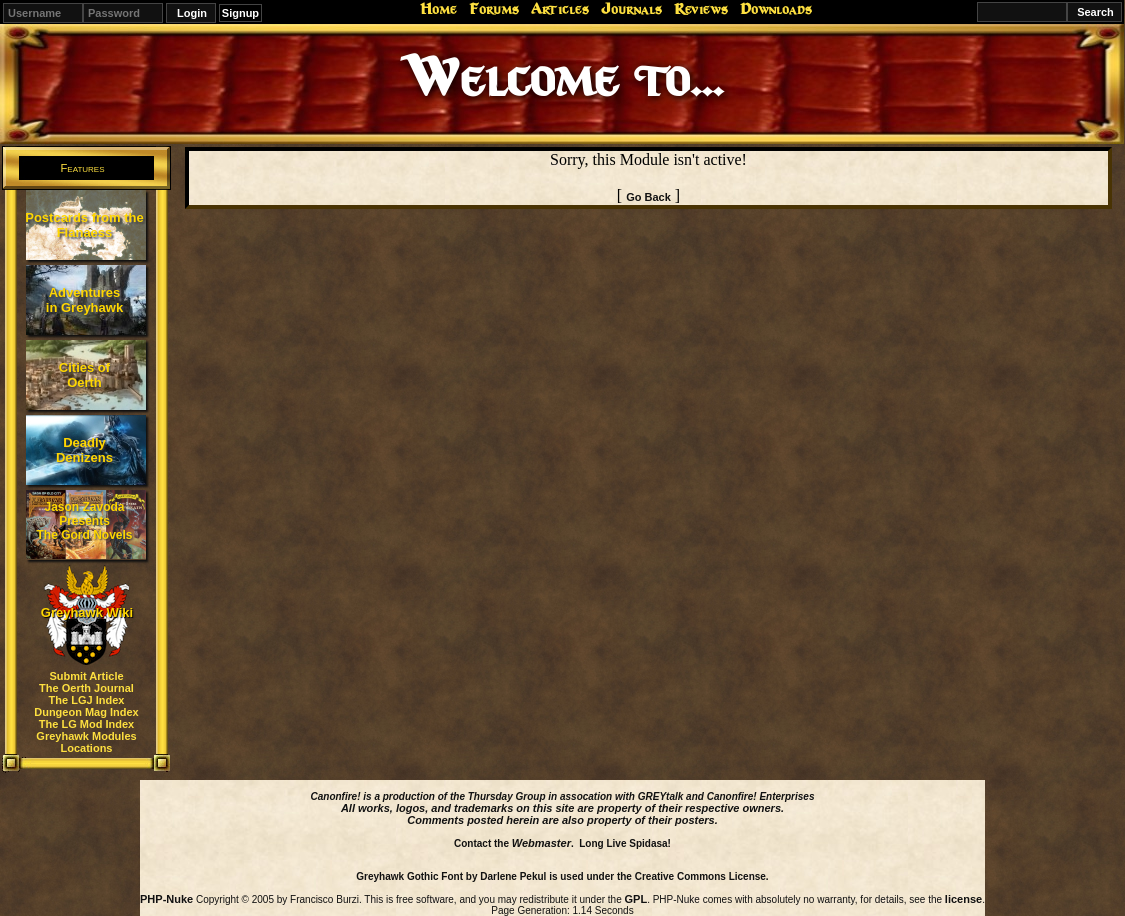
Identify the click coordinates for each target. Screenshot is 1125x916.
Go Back (648, 197)
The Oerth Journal (86, 688)
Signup (240, 13)
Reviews (701, 9)
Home (438, 9)
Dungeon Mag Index (86, 712)
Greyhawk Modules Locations (86, 742)
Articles (560, 9)
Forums (494, 9)
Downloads (776, 9)
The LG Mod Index (86, 724)
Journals (631, 9)
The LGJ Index (87, 700)
